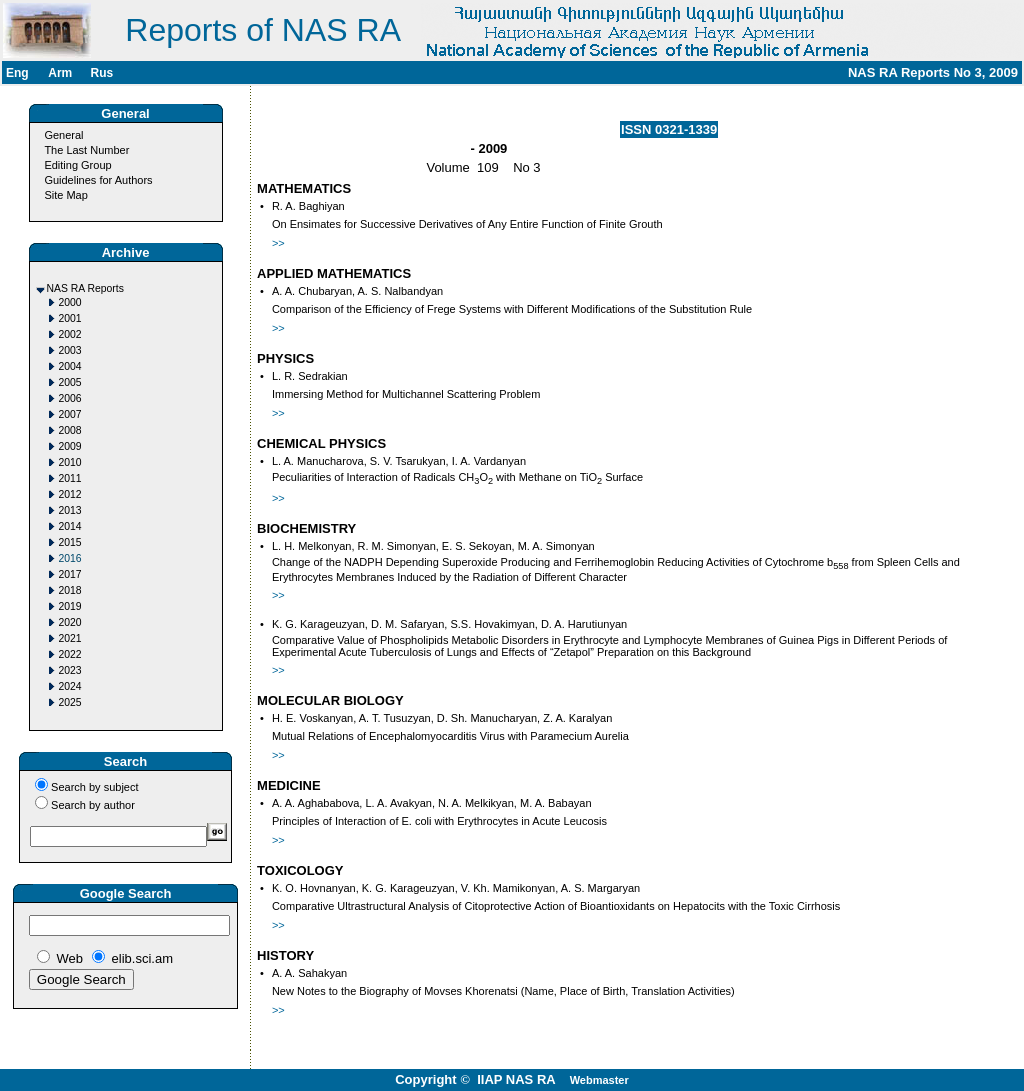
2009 (70, 446)
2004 (70, 366)
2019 (70, 606)
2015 (70, 542)
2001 (70, 318)
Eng (17, 73)
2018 (70, 590)
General (63, 135)
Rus (101, 73)
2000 (70, 302)
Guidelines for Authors (98, 180)
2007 (70, 414)
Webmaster (599, 1080)
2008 (70, 430)
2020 (70, 622)
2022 (70, 654)
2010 (70, 462)
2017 (70, 574)
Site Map (65, 195)
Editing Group (77, 165)
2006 (70, 398)
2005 (70, 382)
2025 (70, 702)
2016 (70, 558)
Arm (60, 73)
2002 (70, 334)
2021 (70, 638)
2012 (70, 494)
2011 (70, 478)
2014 (70, 526)
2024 (70, 686)
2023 (70, 670)
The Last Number (86, 150)
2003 (70, 350)
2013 (70, 510)
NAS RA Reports (85, 288)
